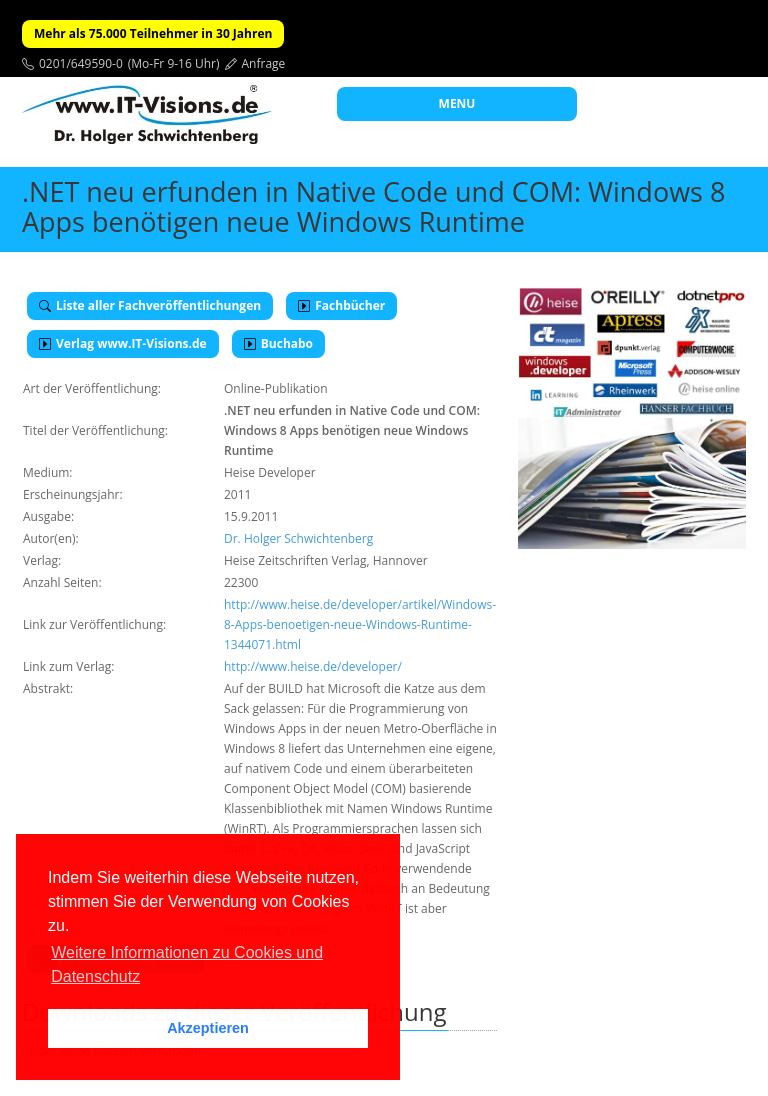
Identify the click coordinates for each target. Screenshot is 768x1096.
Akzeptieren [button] (208, 1028)
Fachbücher (341, 305)
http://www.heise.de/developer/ (313, 666)
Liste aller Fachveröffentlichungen (150, 305)
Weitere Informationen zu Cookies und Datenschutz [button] (187, 964)
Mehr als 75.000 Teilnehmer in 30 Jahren (153, 33)
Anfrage (264, 63)
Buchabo (278, 343)
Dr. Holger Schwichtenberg (298, 538)
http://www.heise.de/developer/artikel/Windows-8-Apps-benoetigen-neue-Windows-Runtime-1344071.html (360, 624)
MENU (457, 103)
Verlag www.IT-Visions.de (123, 343)
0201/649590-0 (81, 63)
